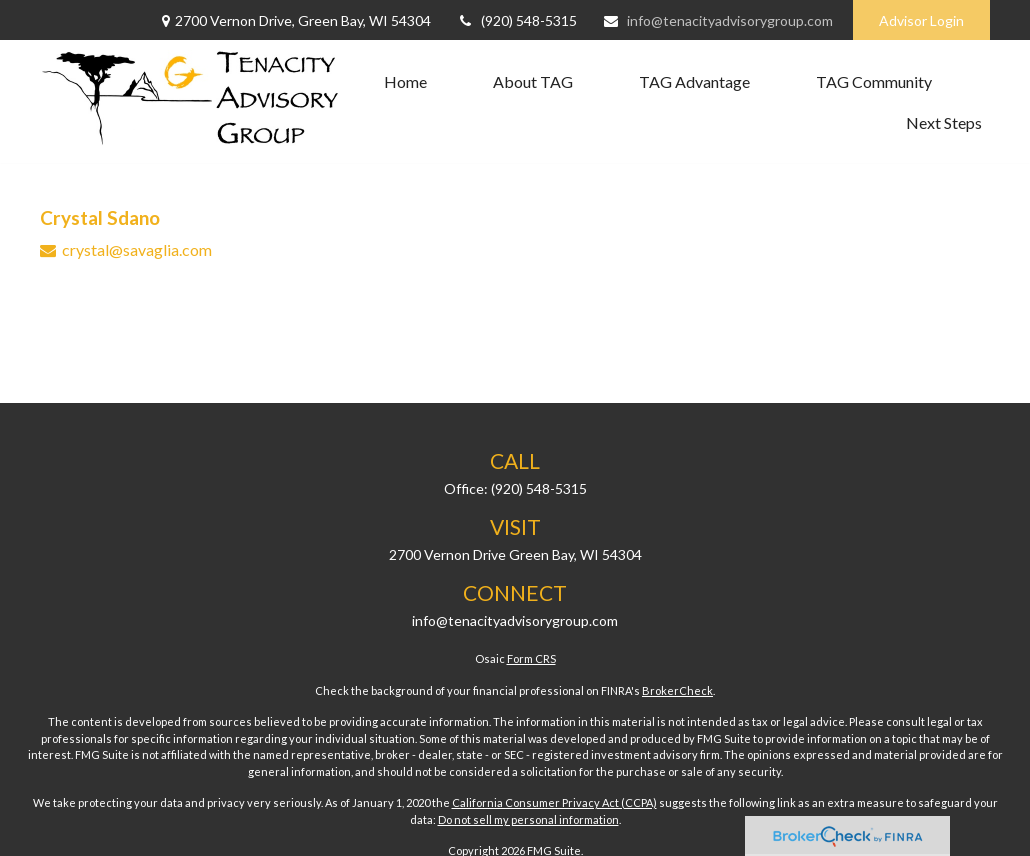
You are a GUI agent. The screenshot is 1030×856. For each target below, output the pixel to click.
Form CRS (531, 658)
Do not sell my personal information (528, 819)
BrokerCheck (677, 690)
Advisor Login (921, 20)
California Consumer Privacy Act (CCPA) (554, 802)
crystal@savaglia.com (137, 249)
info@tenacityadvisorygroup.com (717, 20)
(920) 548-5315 (516, 20)
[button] (405, 81)
